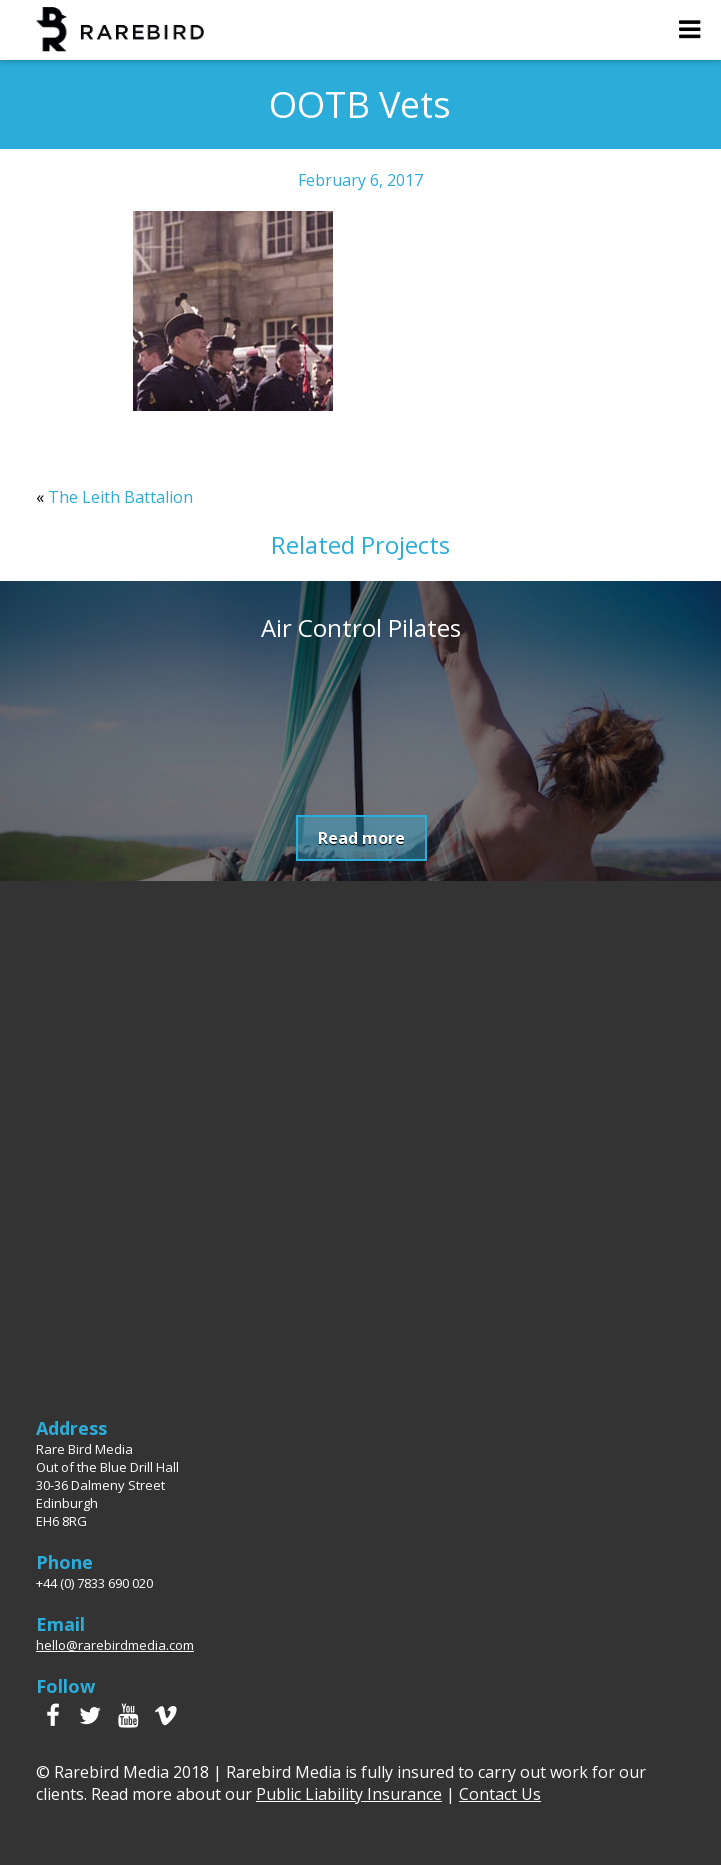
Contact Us (500, 1794)
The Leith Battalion (120, 497)
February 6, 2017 (360, 180)
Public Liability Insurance (349, 1794)
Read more (361, 838)
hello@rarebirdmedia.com (115, 1645)
